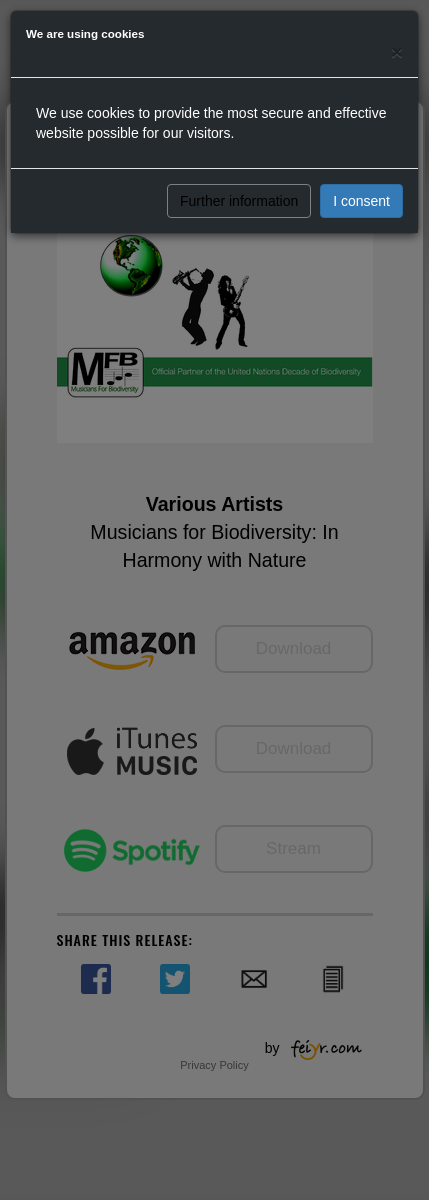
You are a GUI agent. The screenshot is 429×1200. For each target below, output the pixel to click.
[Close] (397, 51)
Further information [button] (239, 201)
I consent (361, 201)
